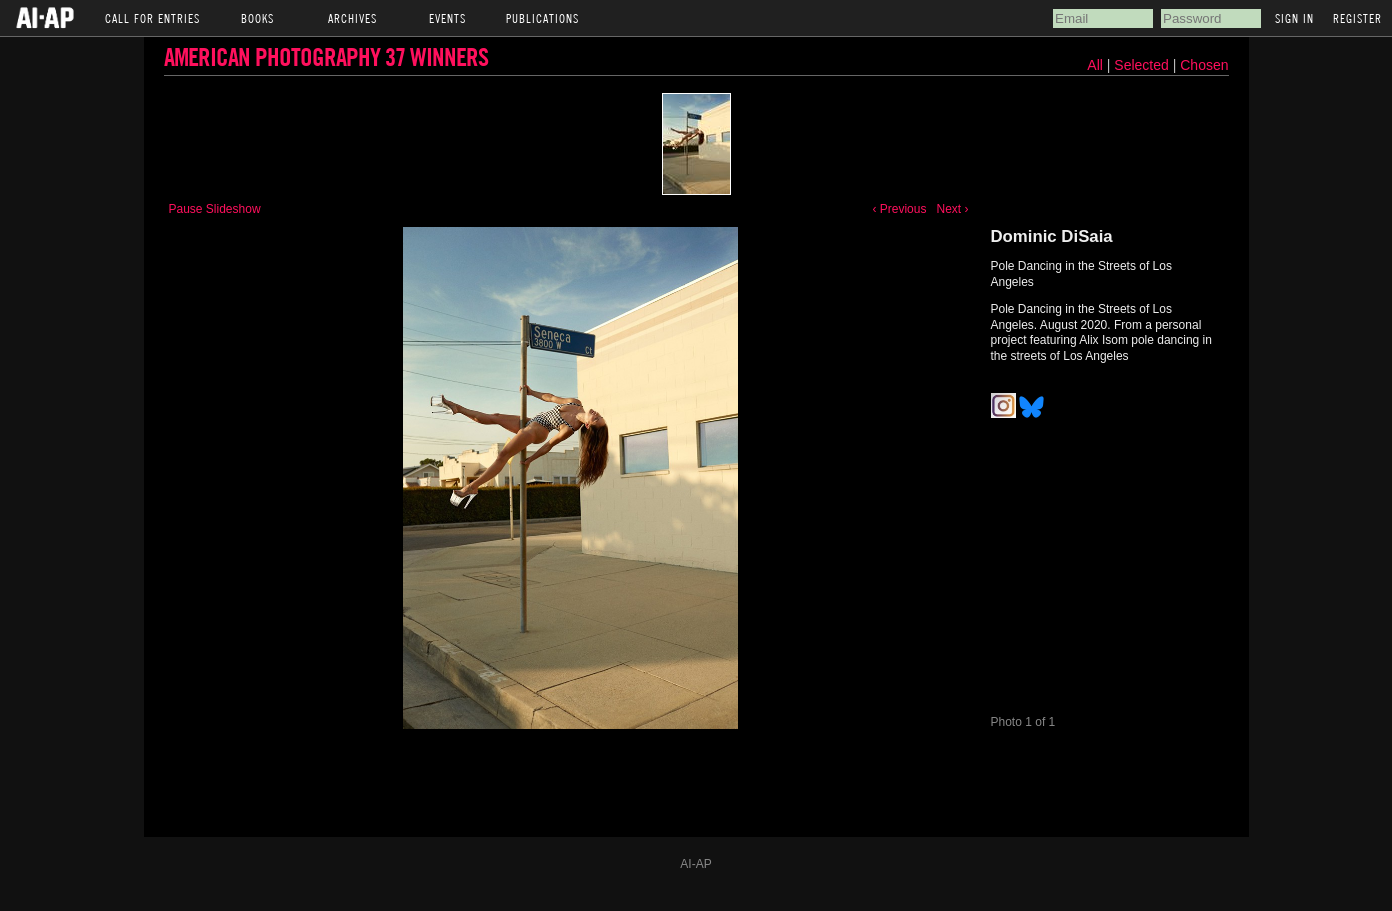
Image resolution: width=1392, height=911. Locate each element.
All (1095, 65)
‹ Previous (899, 209)
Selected (1143, 65)
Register (1357, 18)
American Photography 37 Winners (326, 56)
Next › (952, 209)
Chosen (1204, 65)
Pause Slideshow (215, 209)
